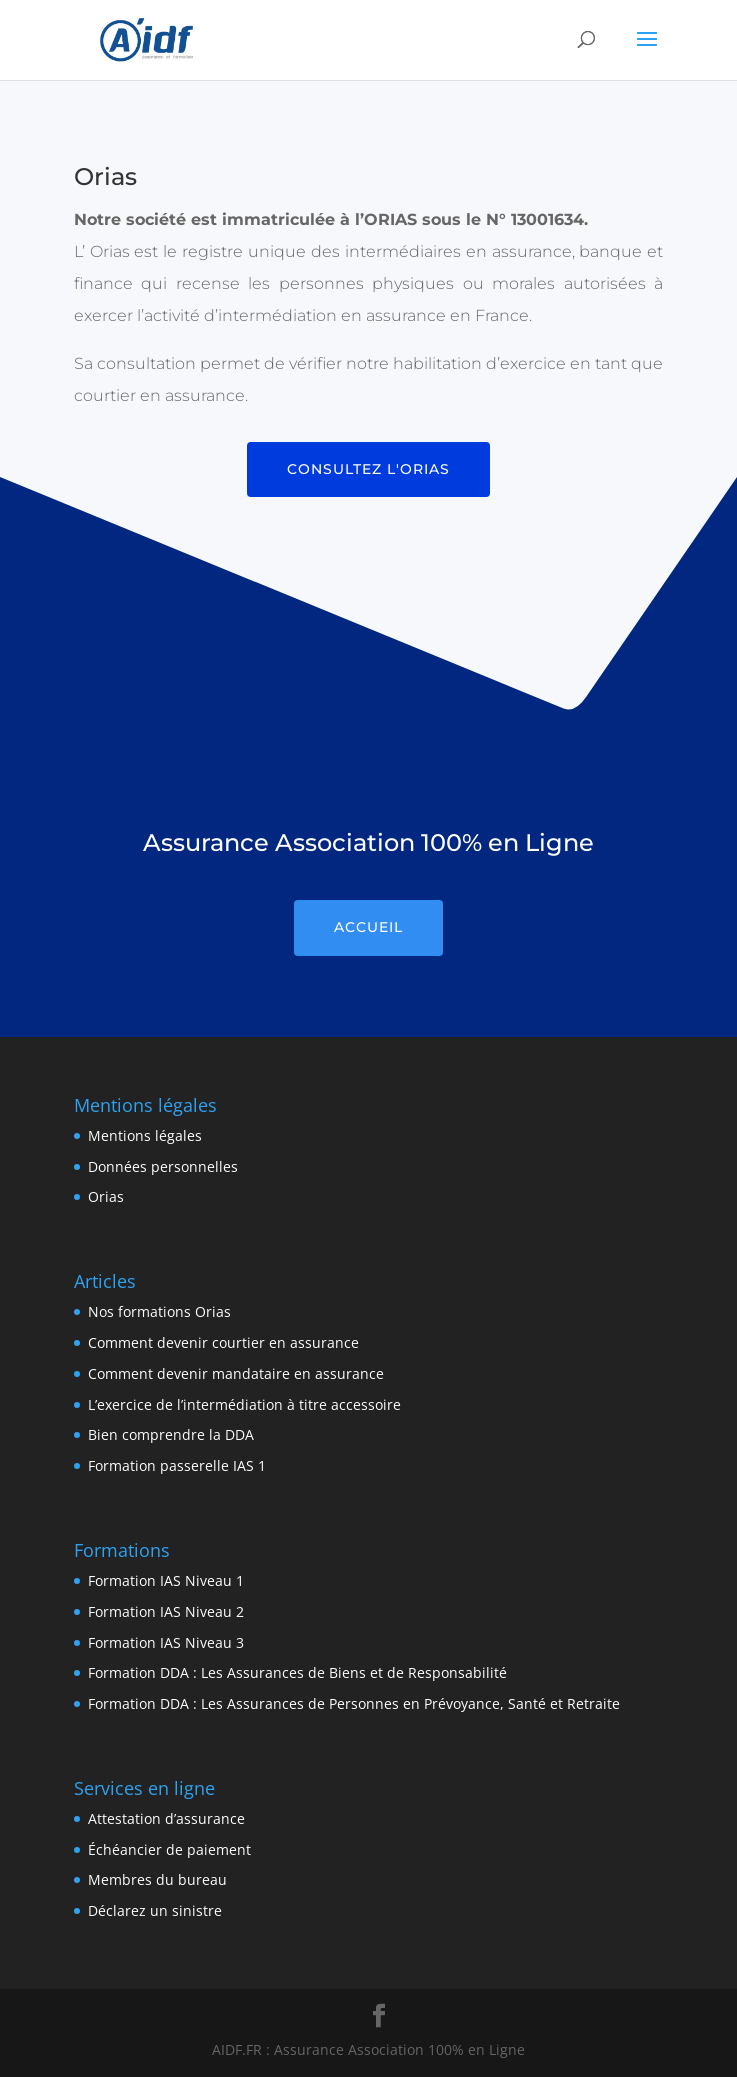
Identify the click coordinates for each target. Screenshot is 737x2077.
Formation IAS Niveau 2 (166, 1611)
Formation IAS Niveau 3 (166, 1642)
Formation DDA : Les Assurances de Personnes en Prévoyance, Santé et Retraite (354, 1703)
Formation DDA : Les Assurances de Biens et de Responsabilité (297, 1672)
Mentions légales (145, 1135)
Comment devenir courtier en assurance (223, 1342)
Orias (106, 1196)
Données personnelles (163, 1166)
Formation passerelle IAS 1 (177, 1465)
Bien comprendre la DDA (171, 1434)
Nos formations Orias (159, 1311)
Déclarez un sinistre (155, 1910)
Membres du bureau (157, 1879)
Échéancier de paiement (169, 1849)
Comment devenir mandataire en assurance (236, 1373)
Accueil (368, 927)
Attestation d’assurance (166, 1818)
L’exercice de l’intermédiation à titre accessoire (244, 1404)
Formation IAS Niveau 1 (166, 1580)
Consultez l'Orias (368, 469)
